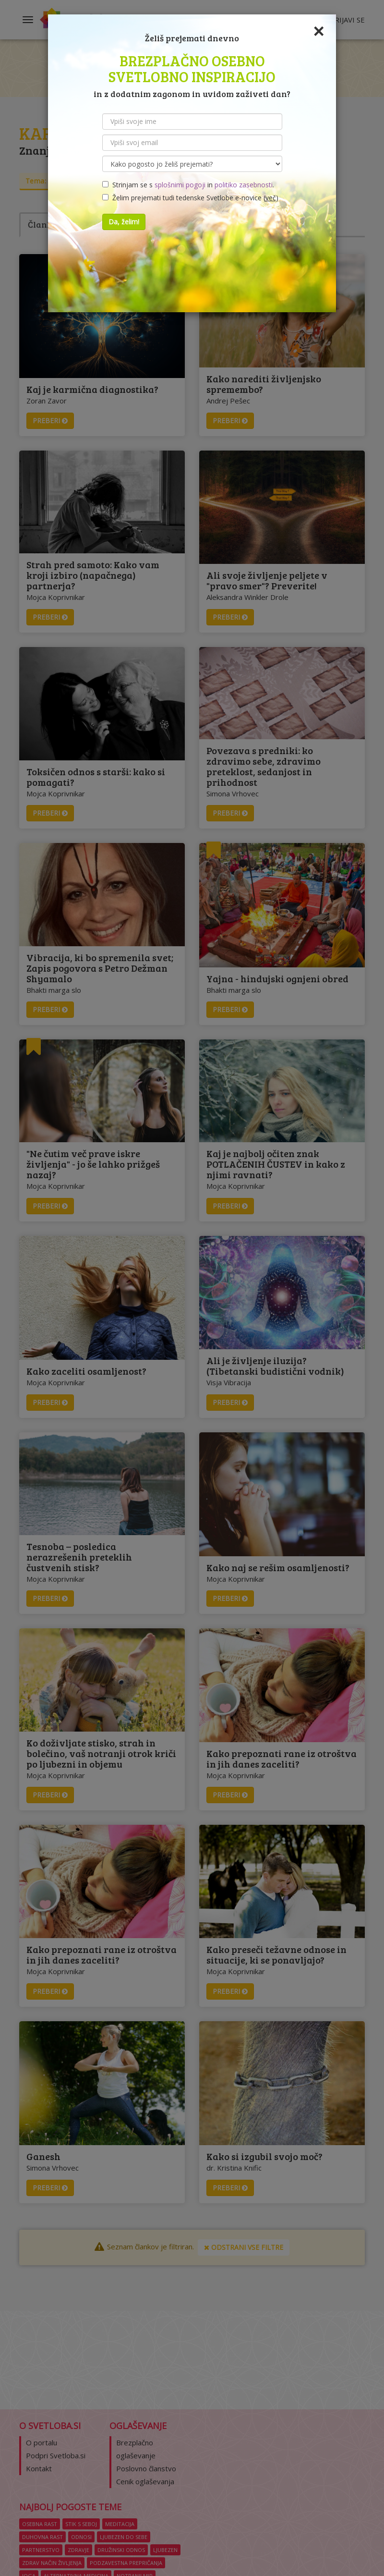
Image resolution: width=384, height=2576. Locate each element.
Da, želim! (123, 221)
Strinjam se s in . (188, 184)
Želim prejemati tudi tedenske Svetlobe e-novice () (190, 197)
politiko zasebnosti (244, 184)
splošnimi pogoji (180, 184)
